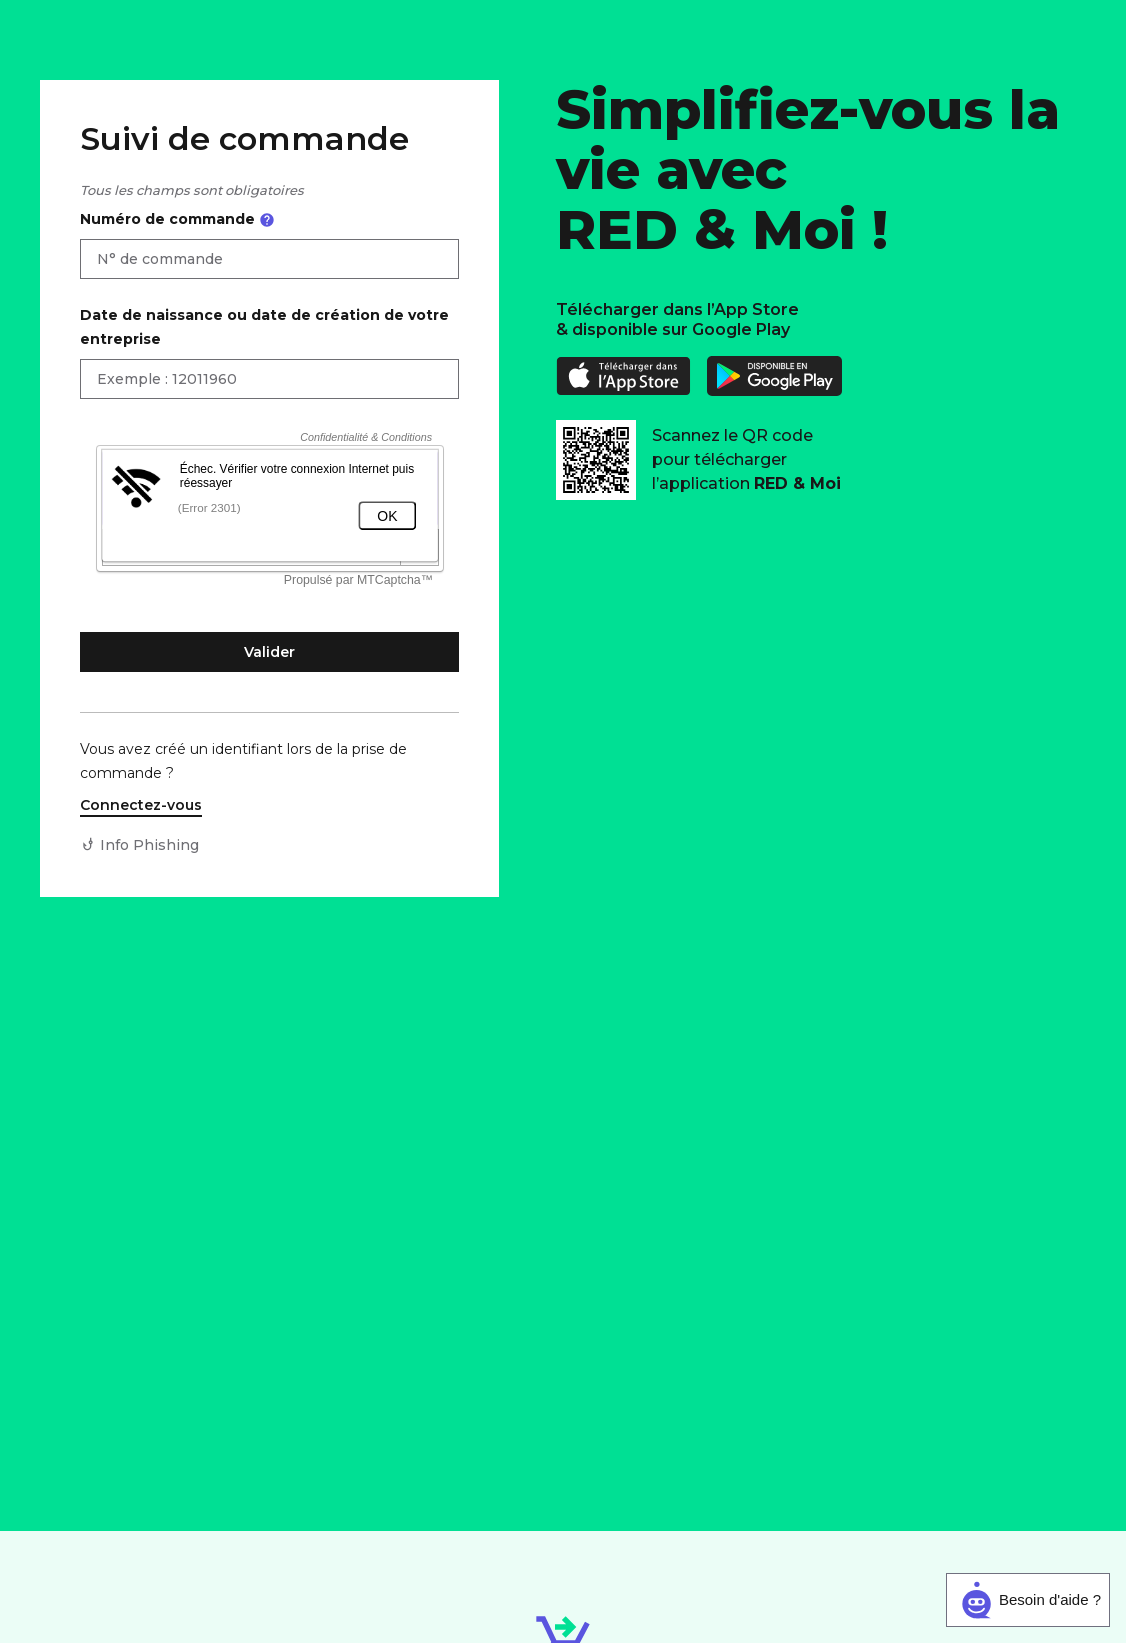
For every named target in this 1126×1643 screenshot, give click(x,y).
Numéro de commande (177, 219)
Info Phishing (149, 845)
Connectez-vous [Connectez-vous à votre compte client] (141, 805)
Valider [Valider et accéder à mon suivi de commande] (269, 652)
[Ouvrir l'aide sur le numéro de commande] (267, 220)
